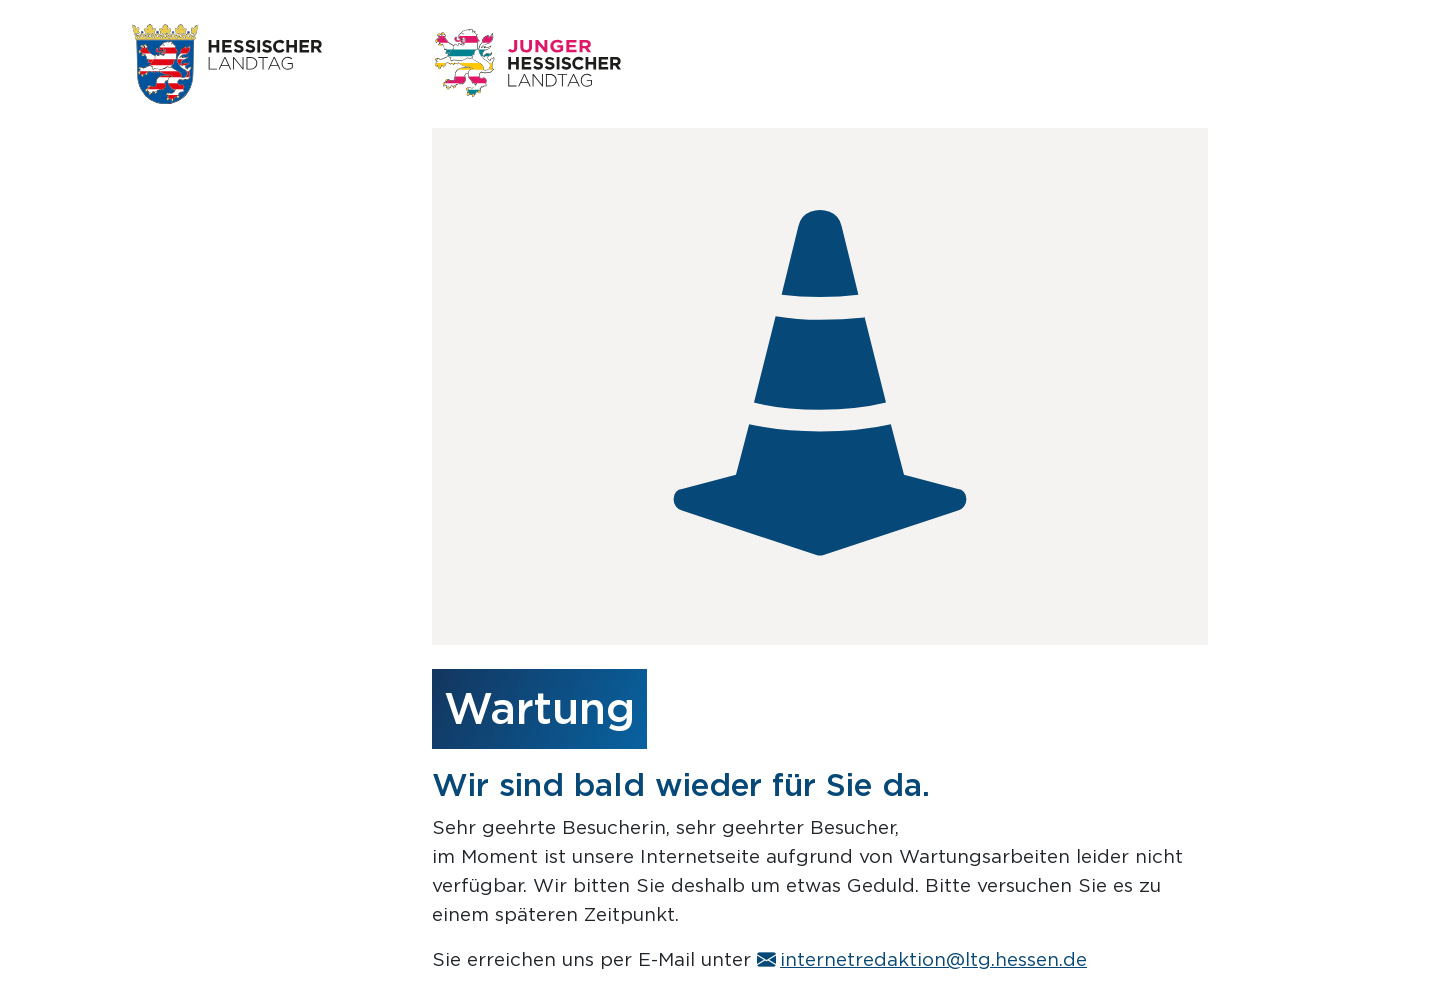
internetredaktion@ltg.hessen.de (922, 959)
